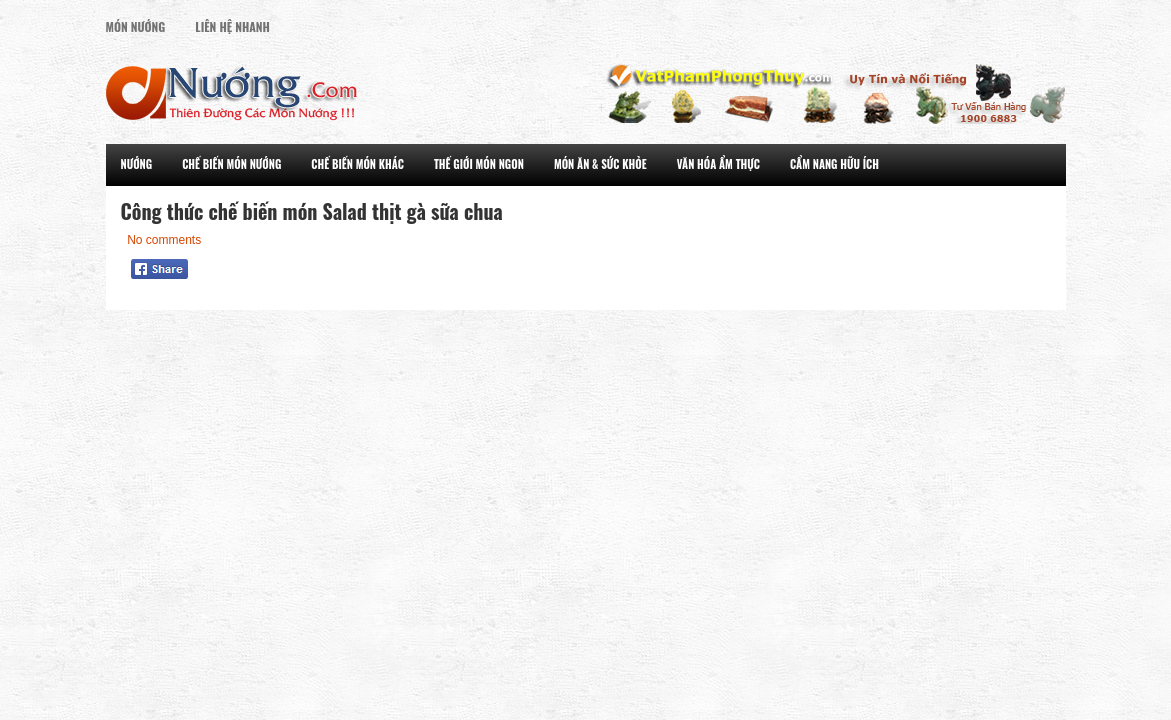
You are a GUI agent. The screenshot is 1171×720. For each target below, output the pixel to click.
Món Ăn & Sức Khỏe (600, 164)
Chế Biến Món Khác (357, 164)
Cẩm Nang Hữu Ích (834, 164)
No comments (164, 240)
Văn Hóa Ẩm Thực (718, 164)
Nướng (137, 164)
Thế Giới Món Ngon (479, 164)
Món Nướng (136, 26)
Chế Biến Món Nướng (231, 164)
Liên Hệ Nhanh (232, 26)
